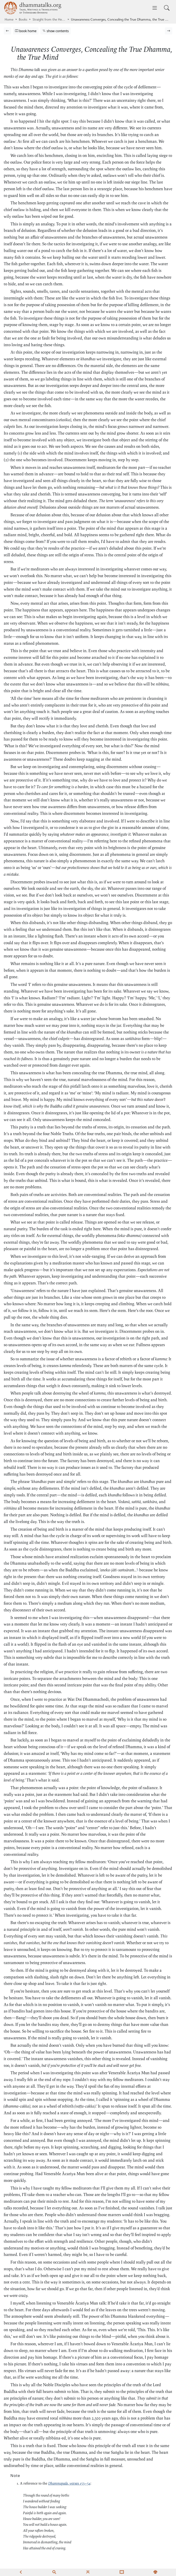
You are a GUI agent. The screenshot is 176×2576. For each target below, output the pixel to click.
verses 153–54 (69, 2483)
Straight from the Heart (49, 20)
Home (9, 20)
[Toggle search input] (166, 7)
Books (23, 20)
